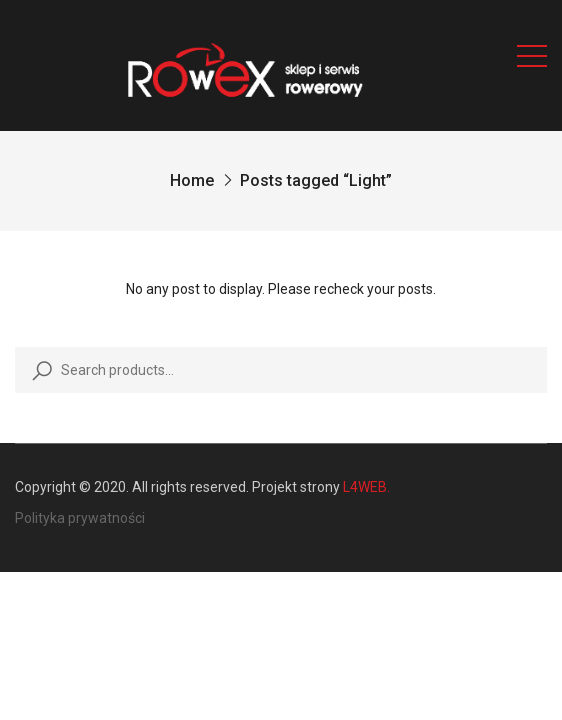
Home (192, 180)
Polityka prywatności (80, 518)
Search (38, 370)
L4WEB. (366, 487)
